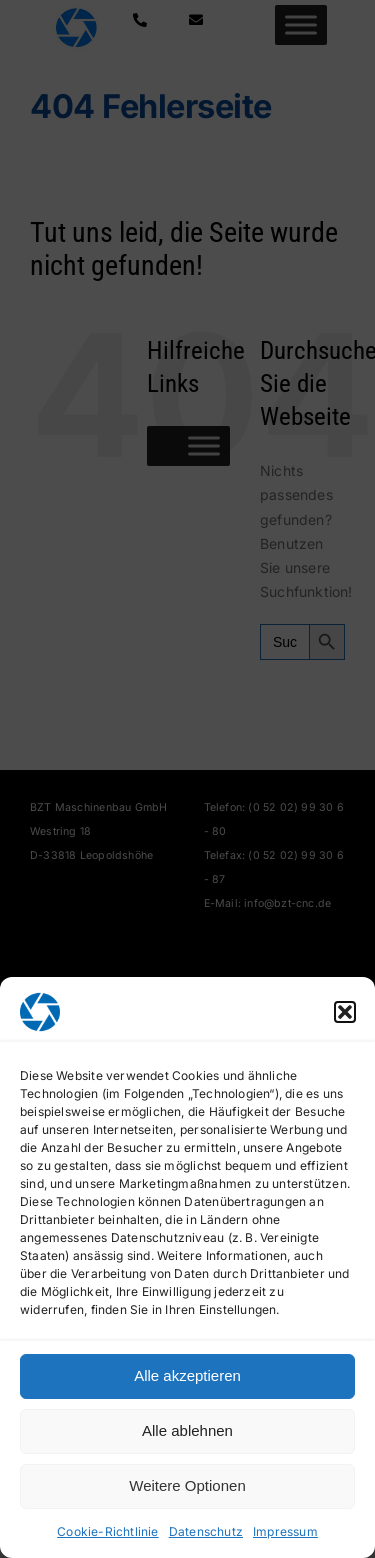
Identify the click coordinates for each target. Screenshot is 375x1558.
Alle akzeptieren (187, 1375)
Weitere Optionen (187, 1485)
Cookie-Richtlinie (108, 1531)
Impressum (285, 1531)
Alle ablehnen (187, 1430)
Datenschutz (206, 1531)
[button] (345, 1012)
